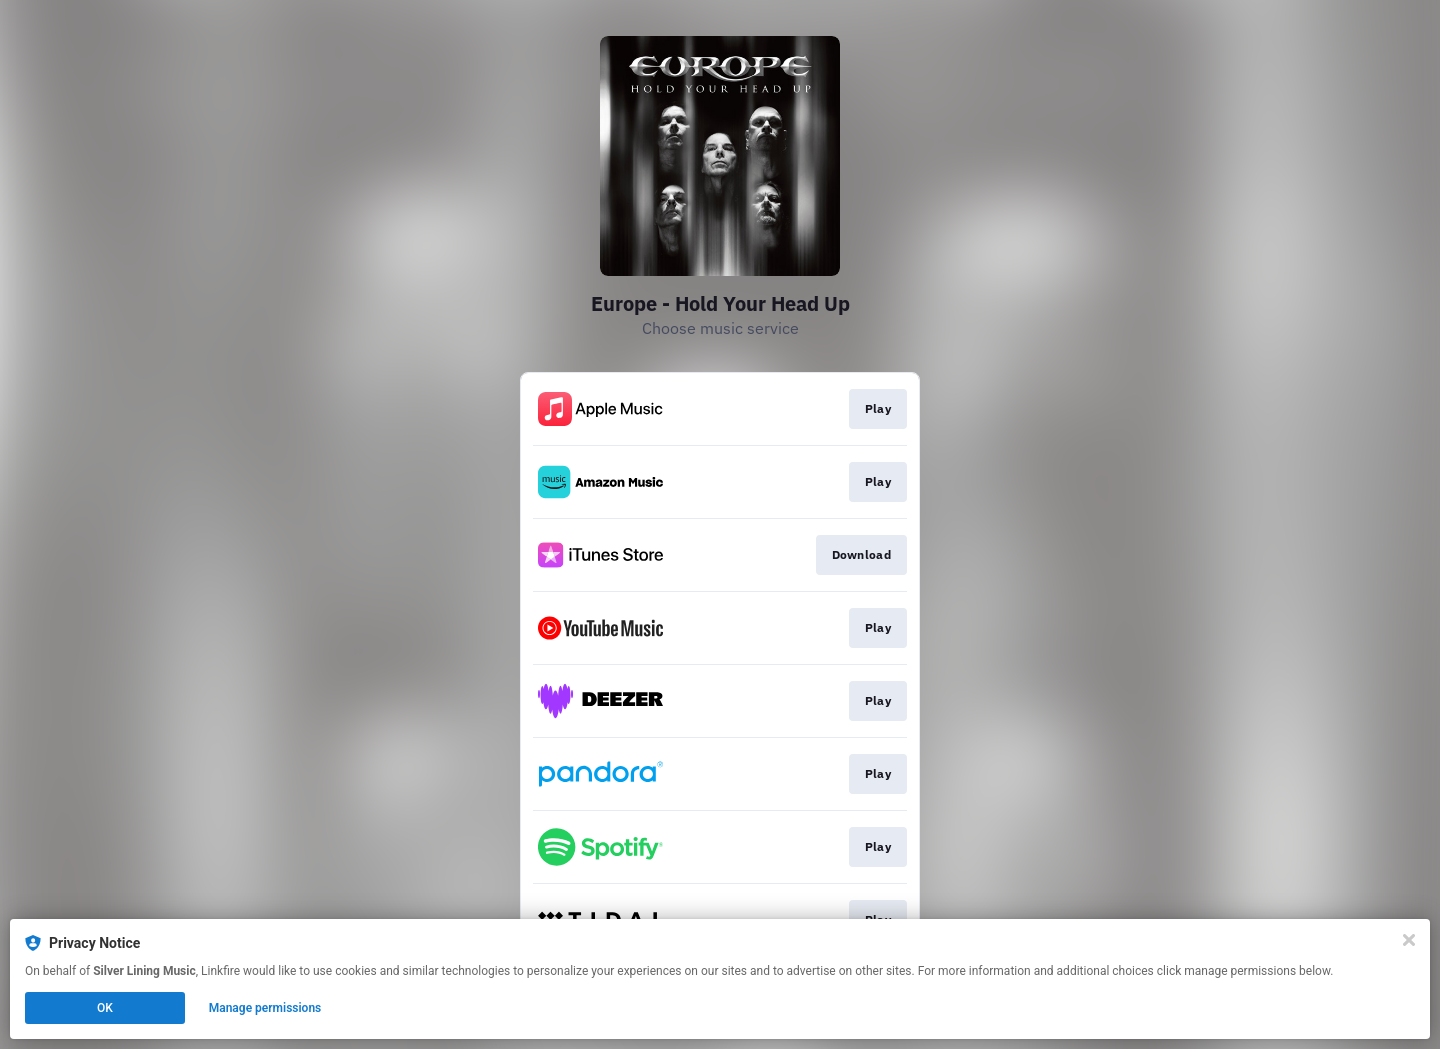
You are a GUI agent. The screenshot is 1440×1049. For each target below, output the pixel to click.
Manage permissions (265, 1008)
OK (105, 1008)
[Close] (1409, 940)
